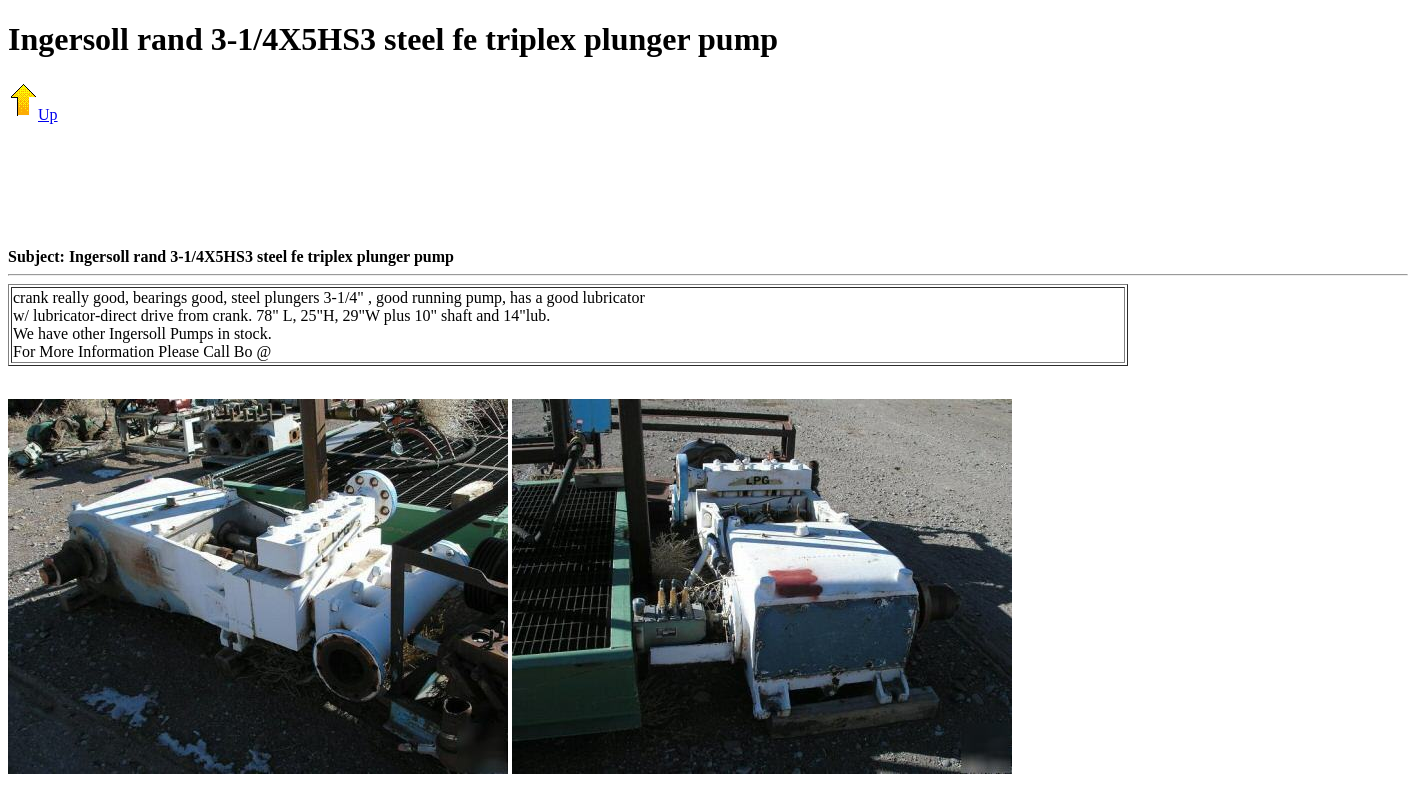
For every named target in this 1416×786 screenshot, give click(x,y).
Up (33, 114)
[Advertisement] (708, 185)
